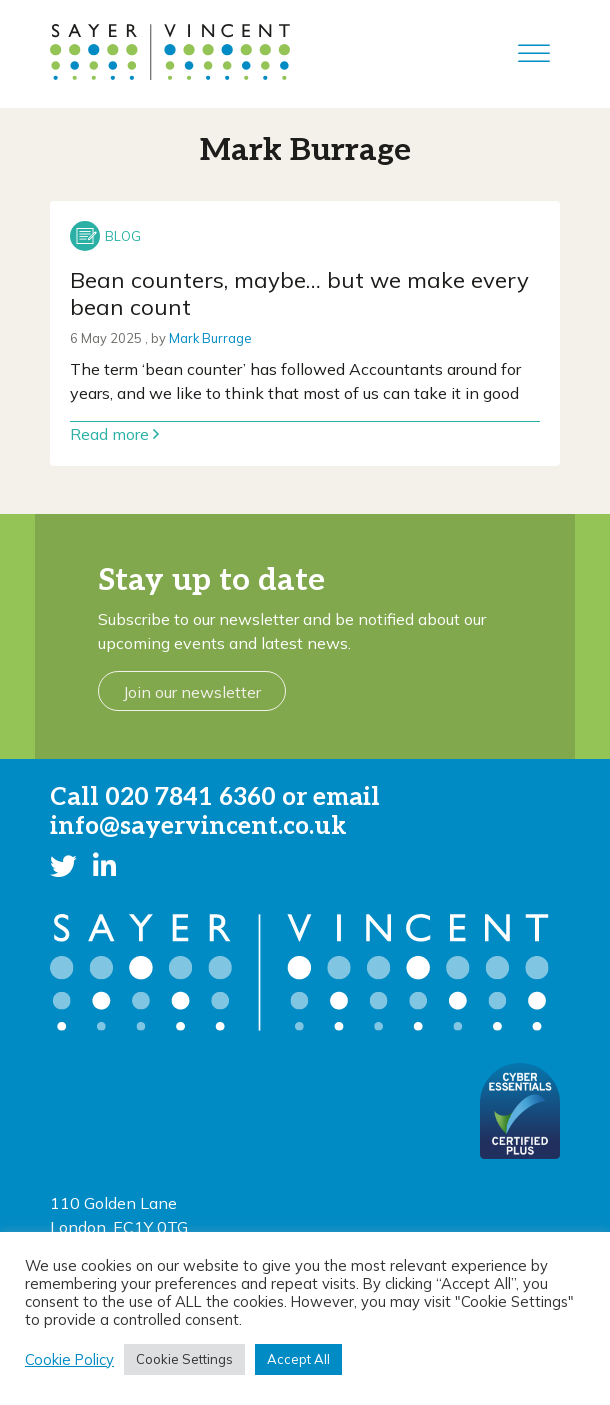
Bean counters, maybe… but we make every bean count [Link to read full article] (299, 293)
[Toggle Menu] (534, 53)
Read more (114, 434)
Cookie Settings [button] (184, 1359)
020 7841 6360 (190, 797)
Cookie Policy (69, 1360)
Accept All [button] (298, 1359)
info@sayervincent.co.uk (198, 826)
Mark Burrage (210, 338)
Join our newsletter (192, 692)
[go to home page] (170, 50)
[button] (63, 866)
